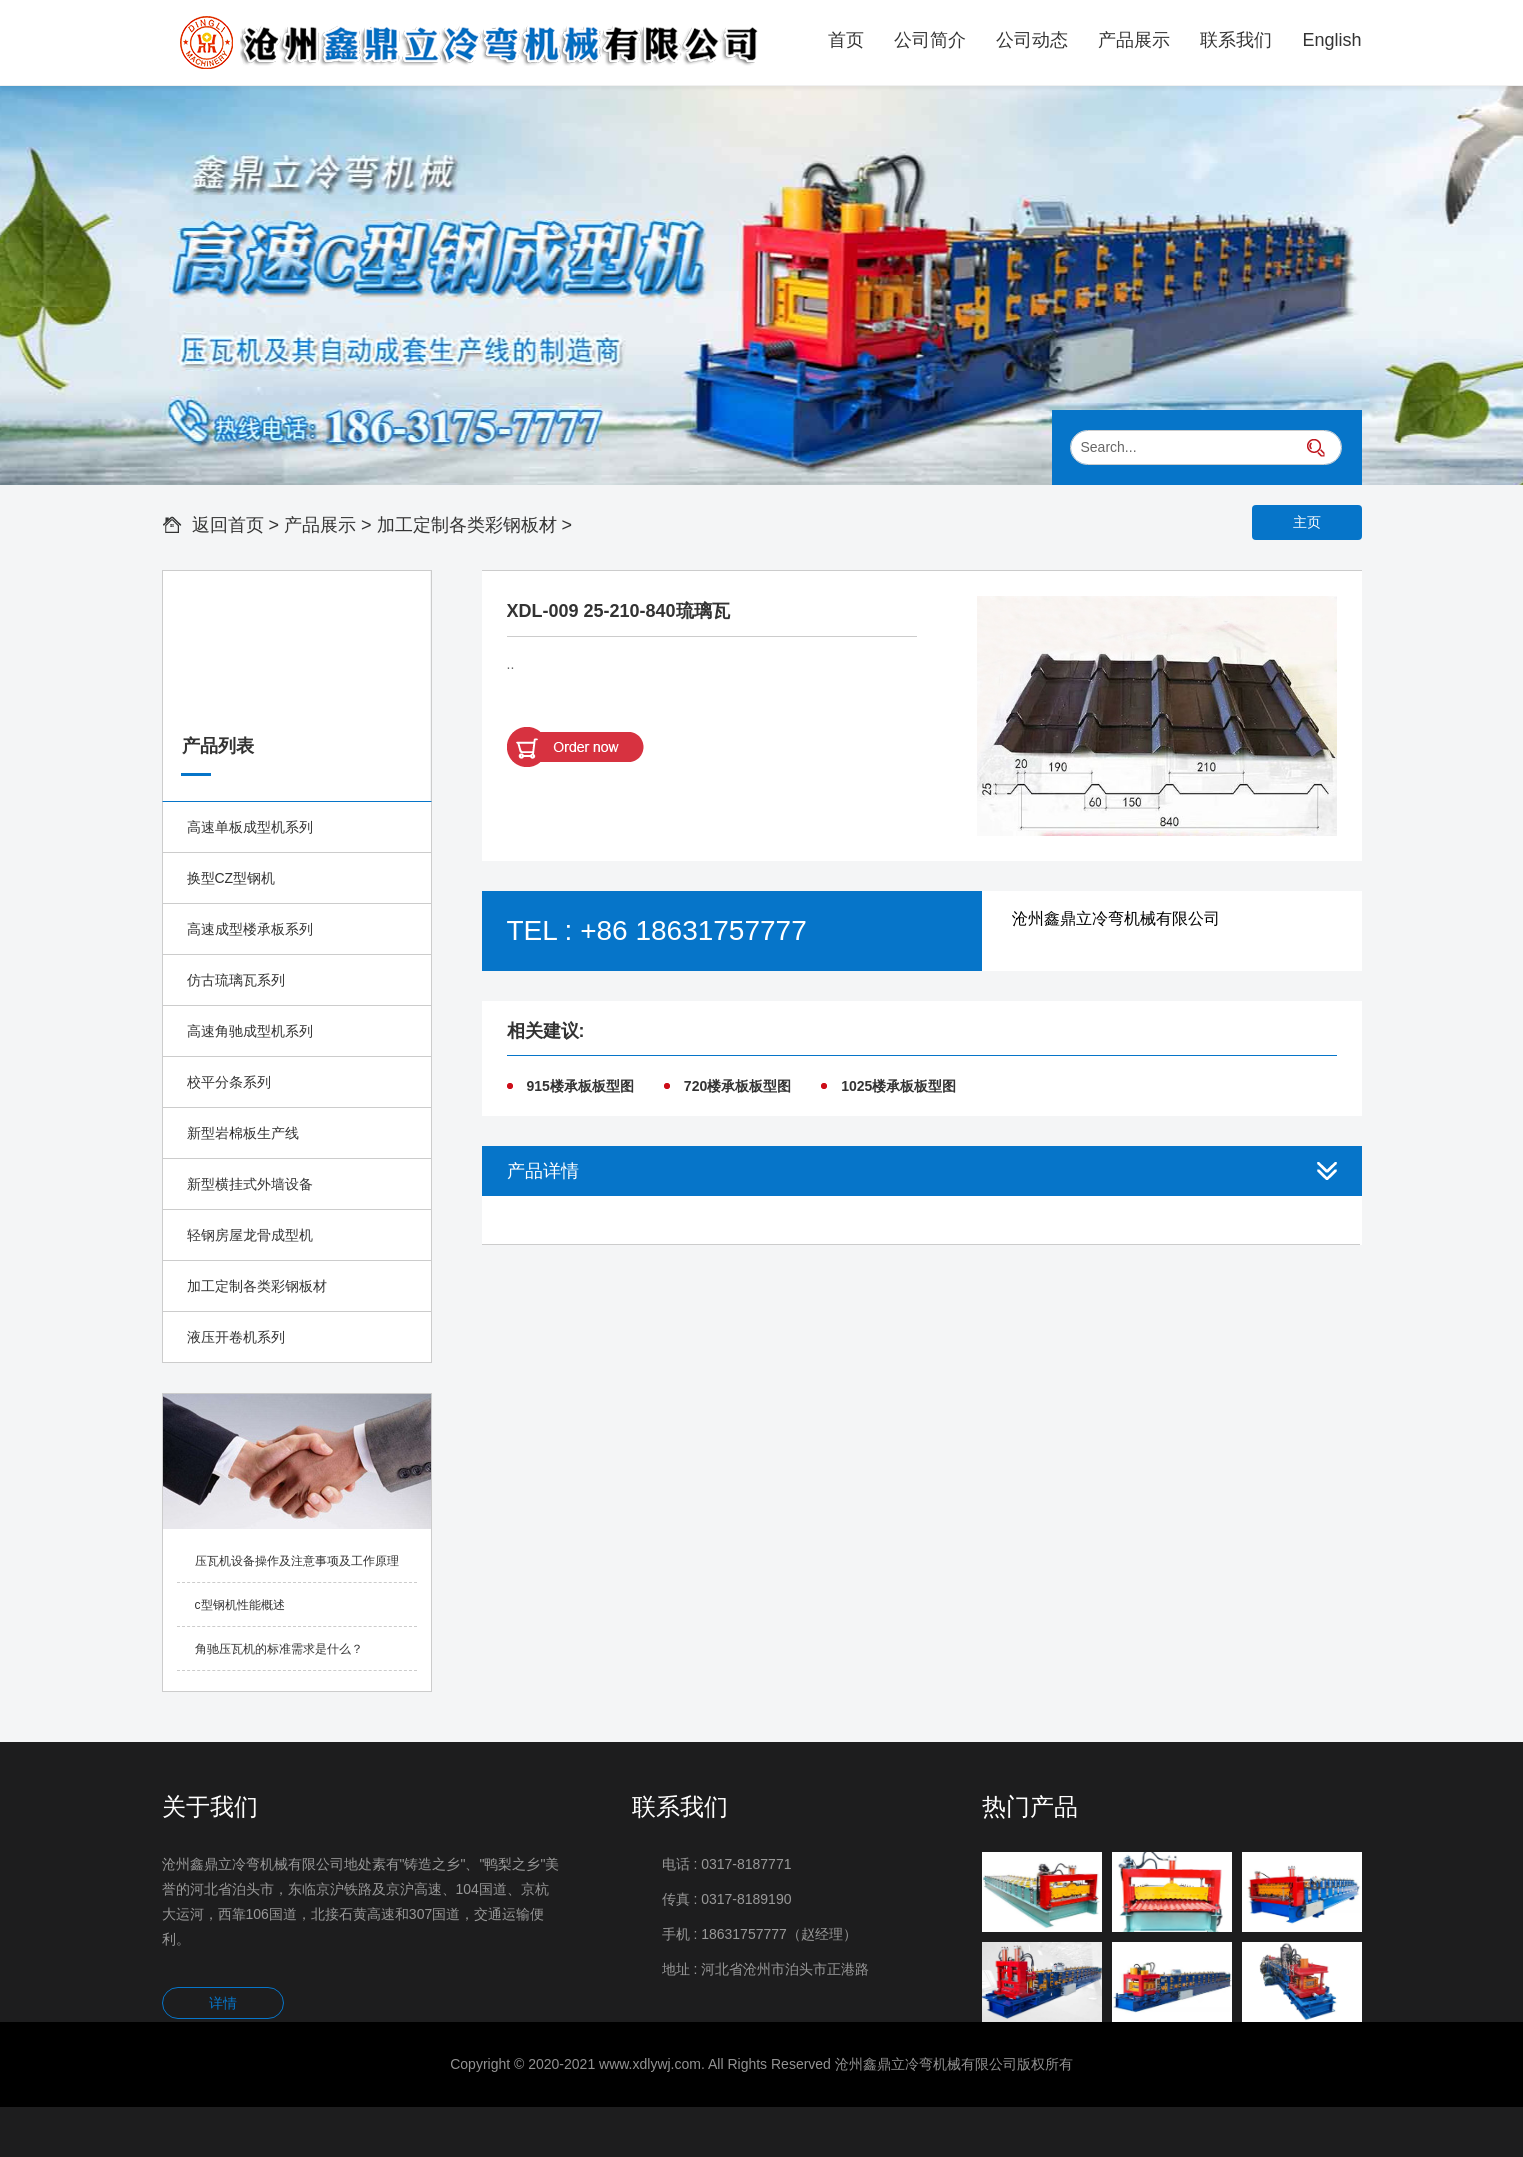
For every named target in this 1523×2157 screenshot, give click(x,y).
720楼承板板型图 (737, 1086)
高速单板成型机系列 (250, 827)
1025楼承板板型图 (898, 1086)
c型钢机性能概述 (240, 1605)
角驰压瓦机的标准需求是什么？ (279, 1649)
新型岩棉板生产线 (243, 1133)
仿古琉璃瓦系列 (236, 980)
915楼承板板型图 (580, 1086)
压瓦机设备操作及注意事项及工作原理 (297, 1561)
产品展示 (1134, 40)
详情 (223, 2003)
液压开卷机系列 (236, 1337)
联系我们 (1236, 40)
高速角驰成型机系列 (250, 1031)
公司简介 (930, 40)
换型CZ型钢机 (231, 878)
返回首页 (228, 525)
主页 (1307, 522)
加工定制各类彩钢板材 (467, 525)
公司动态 (1032, 40)
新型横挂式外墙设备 (250, 1184)
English (1331, 40)
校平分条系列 (229, 1082)
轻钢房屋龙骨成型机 (250, 1235)
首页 (846, 40)
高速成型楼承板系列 (250, 929)
